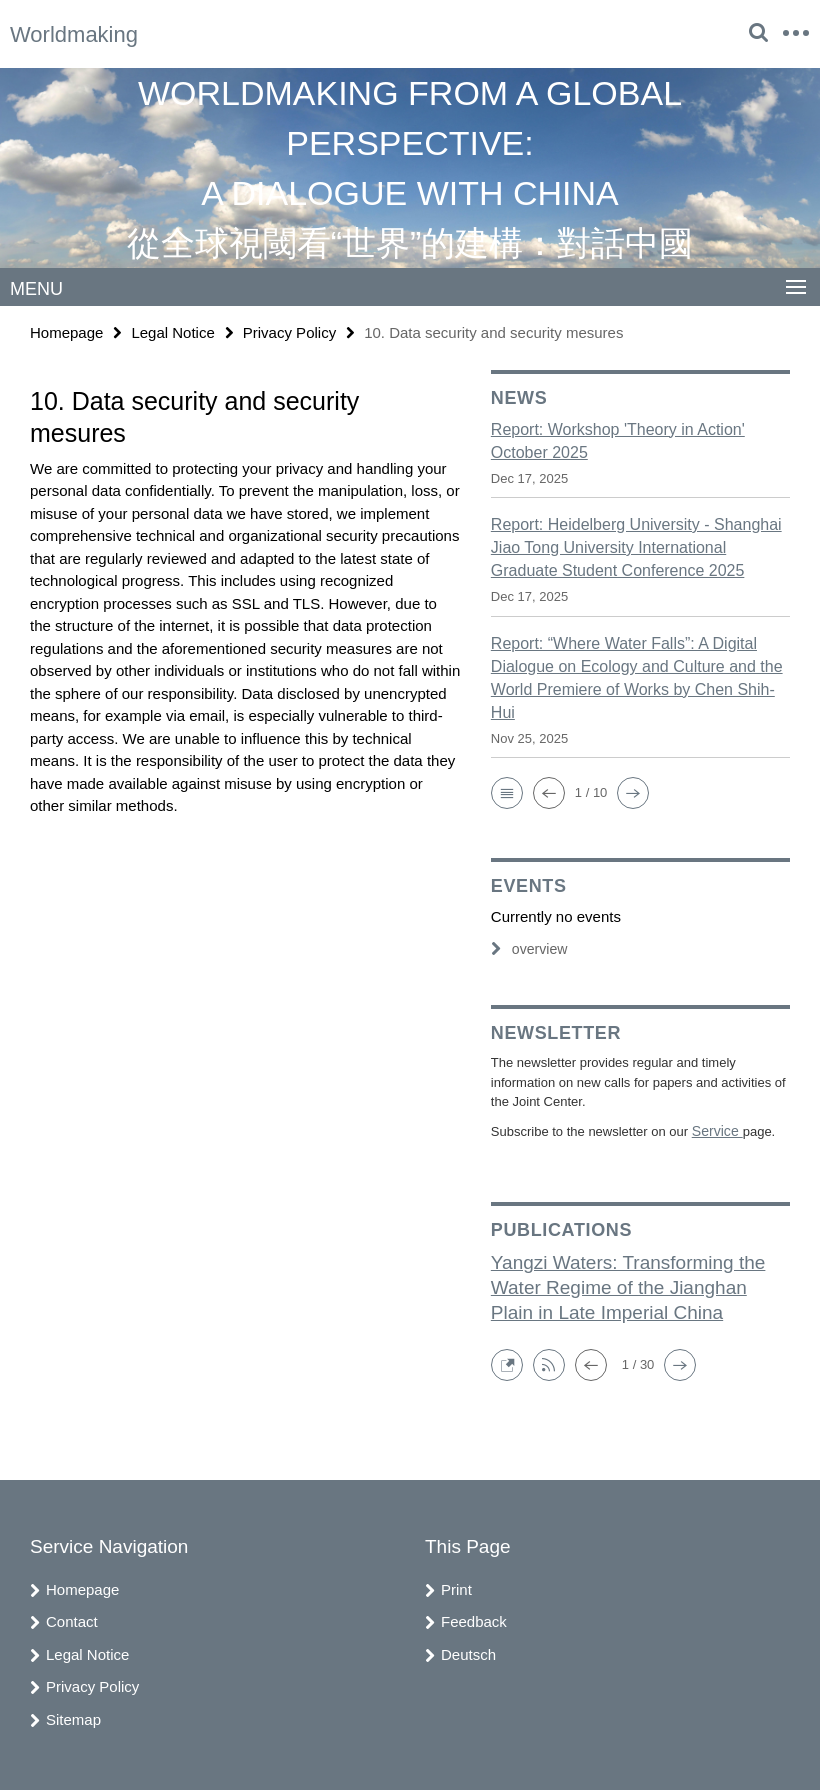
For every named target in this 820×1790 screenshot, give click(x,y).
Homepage (66, 331)
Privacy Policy (289, 331)
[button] (507, 792)
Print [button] (456, 1586)
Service (715, 1129)
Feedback (474, 1619)
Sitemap (73, 1716)
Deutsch (468, 1651)
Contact (72, 1619)
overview (527, 948)
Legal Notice (172, 331)
